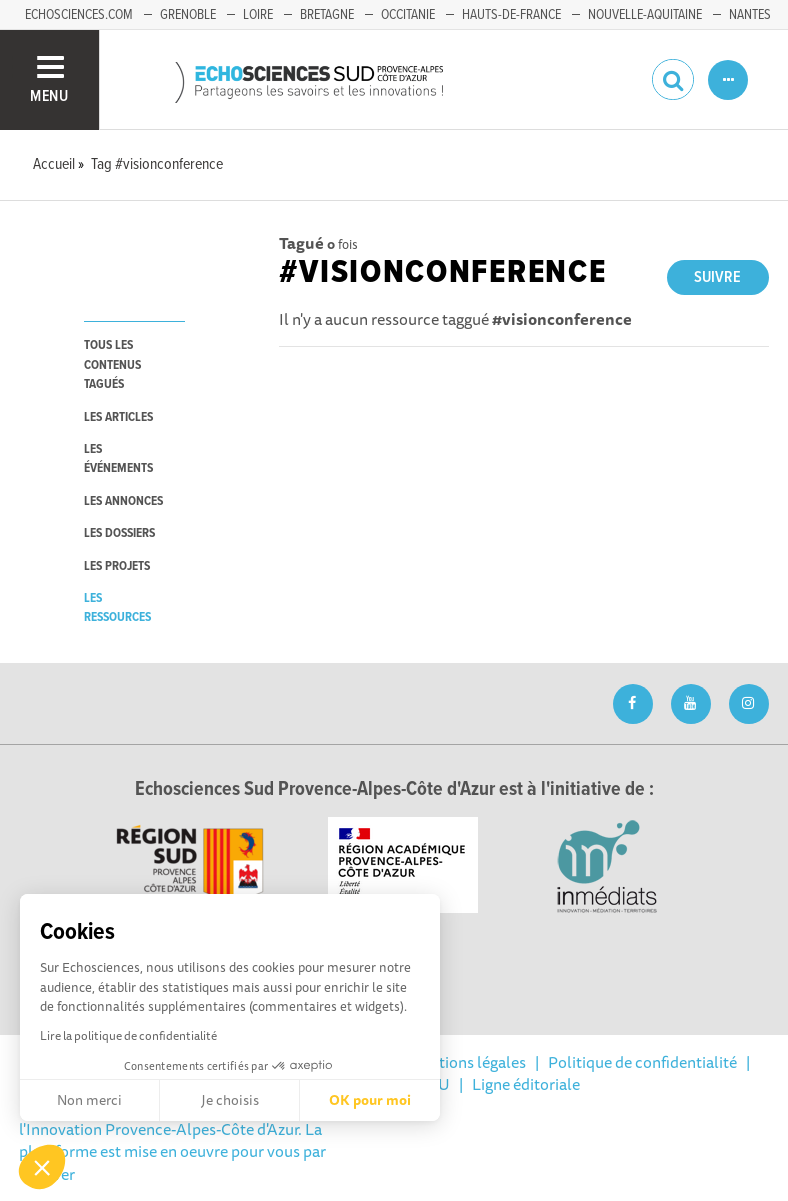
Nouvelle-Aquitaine (645, 15)
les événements (118, 459)
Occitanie (408, 15)
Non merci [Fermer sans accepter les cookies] (89, 1100)
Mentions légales (467, 1062)
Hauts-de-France (511, 15)
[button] (42, 1167)
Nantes (750, 15)
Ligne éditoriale (526, 1084)
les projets (117, 566)
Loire (258, 15)
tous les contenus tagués (112, 365)
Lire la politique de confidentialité (128, 1035)
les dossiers (119, 533)
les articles (118, 417)
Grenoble (188, 15)
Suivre (717, 277)
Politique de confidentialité (642, 1062)
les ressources (117, 608)
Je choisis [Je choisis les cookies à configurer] (230, 1100)
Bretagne (327, 15)
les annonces (123, 501)
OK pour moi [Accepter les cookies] (370, 1100)
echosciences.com (79, 15)
